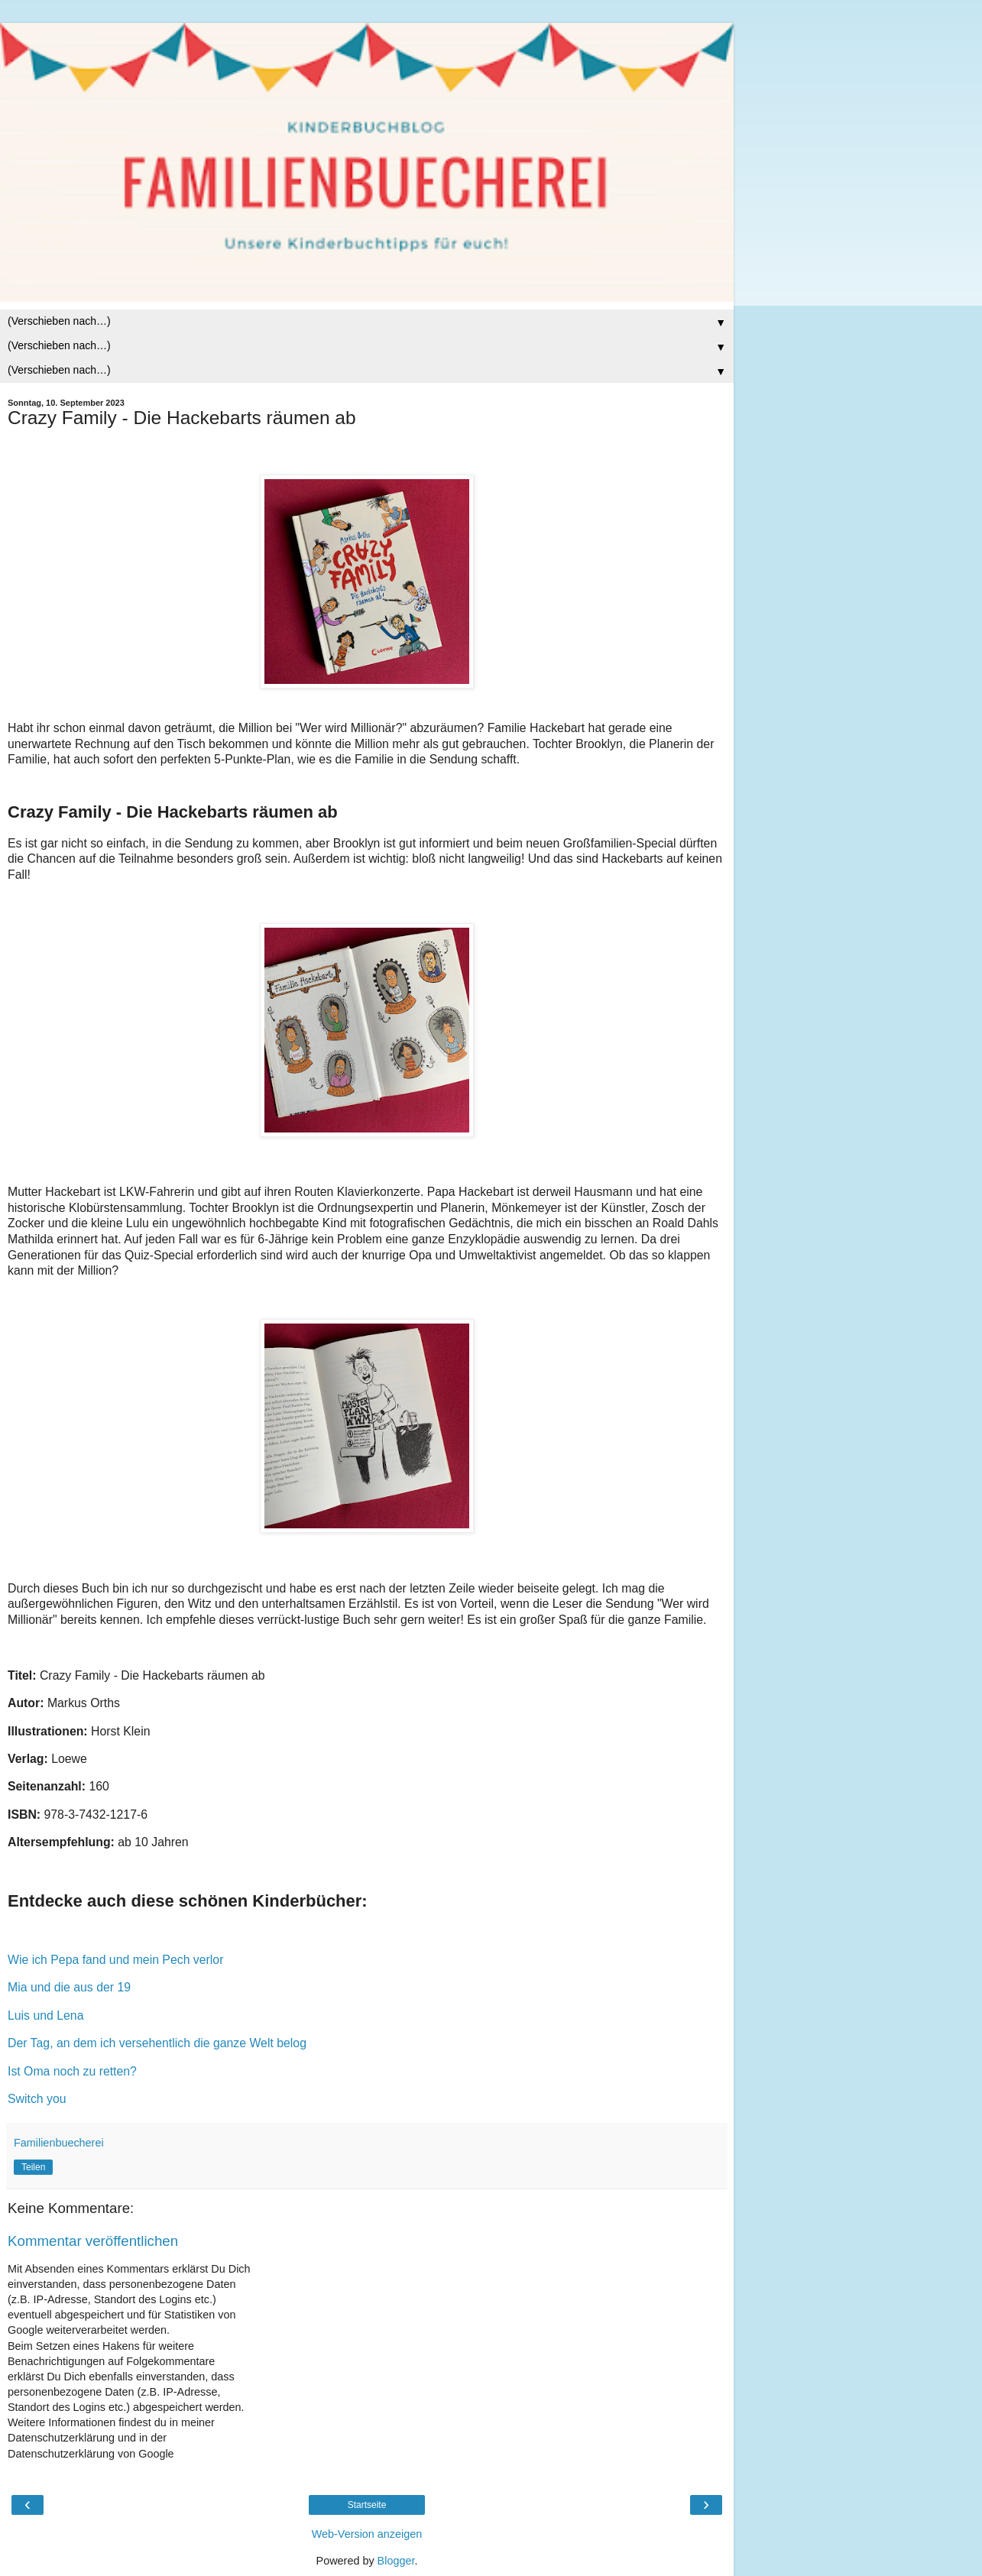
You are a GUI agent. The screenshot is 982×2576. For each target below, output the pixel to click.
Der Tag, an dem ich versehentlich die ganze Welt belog (157, 2042)
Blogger (396, 2561)
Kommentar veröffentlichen (93, 2241)
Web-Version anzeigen (367, 2534)
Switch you (37, 2098)
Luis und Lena (45, 2015)
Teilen (33, 2167)
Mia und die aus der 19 (69, 1987)
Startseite (367, 2505)
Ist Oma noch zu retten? (72, 2071)
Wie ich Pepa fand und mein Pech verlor (115, 1959)
